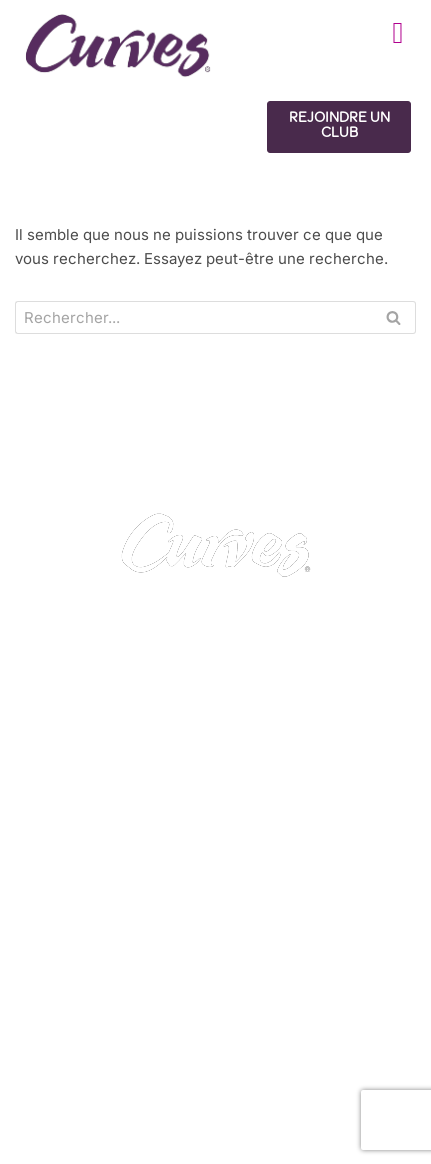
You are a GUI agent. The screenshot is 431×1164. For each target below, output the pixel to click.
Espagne (327, 1073)
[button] (398, 32)
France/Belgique (243, 1073)
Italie (385, 1073)
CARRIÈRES (66, 927)
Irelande (150, 1073)
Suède (113, 1097)
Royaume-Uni (69, 1073)
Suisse (57, 1097)
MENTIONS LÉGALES (99, 951)
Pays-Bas (56, 1121)
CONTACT (61, 903)
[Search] (193, 317)
